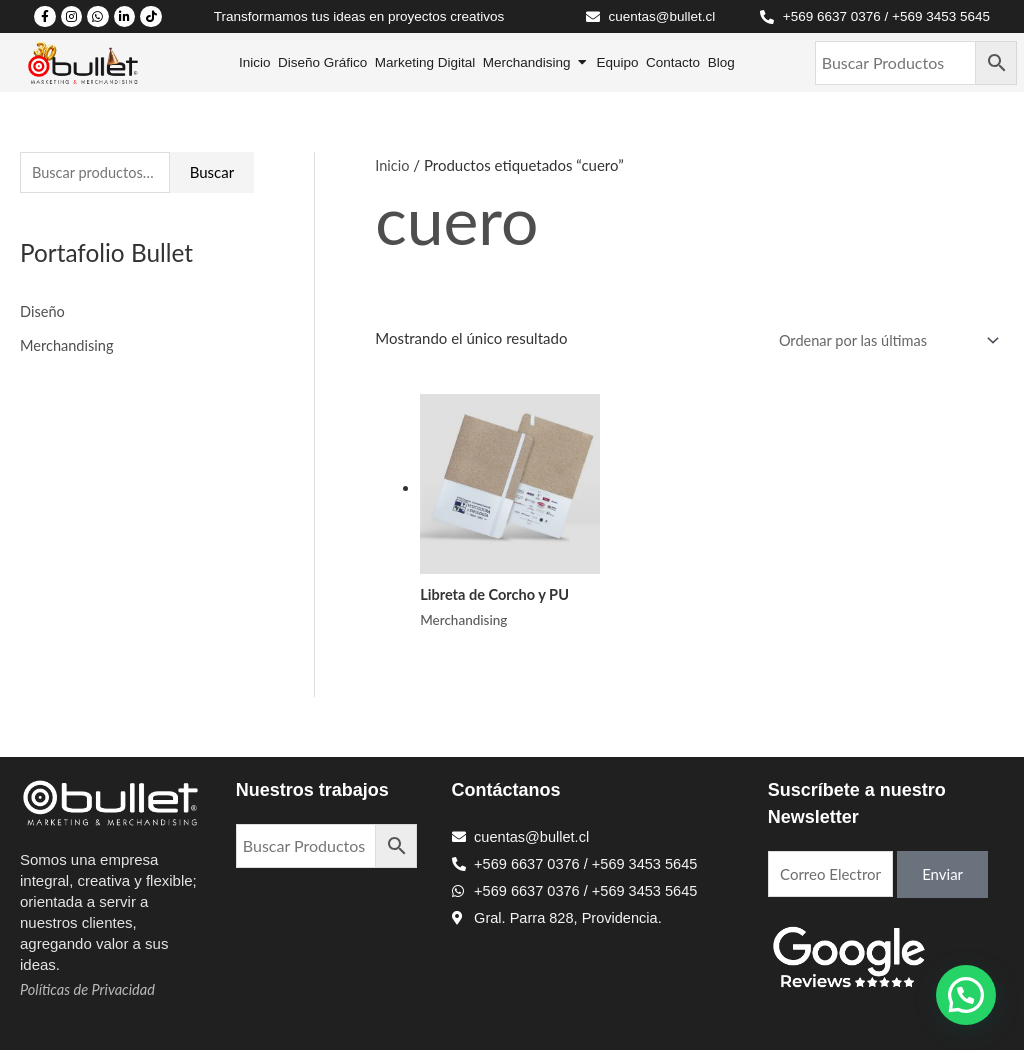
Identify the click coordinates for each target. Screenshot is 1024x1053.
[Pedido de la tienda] (881, 341)
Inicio (392, 165)
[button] (966, 995)
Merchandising (68, 346)
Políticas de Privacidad (89, 992)
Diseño (43, 313)
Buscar (212, 173)
